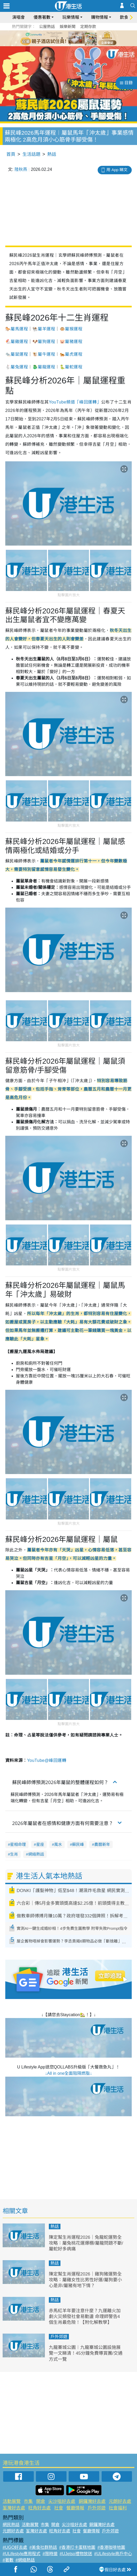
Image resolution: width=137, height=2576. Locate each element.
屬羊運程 (46, 329)
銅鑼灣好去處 (92, 2501)
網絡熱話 (36, 1854)
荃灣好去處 (14, 2508)
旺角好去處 (39, 2508)
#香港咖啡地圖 (111, 2547)
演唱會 (18, 17)
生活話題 (31, 154)
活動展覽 (12, 2501)
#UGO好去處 (15, 2547)
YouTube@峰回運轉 (46, 1760)
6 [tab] (83, 38)
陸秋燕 (21, 169)
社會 (58, 2508)
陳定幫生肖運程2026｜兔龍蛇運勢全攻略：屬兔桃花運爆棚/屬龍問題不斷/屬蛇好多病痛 (86, 2243)
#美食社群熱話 (43, 2547)
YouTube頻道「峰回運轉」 (75, 402)
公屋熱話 (47, 26)
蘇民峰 (78, 1844)
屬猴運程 (73, 329)
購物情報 (99, 17)
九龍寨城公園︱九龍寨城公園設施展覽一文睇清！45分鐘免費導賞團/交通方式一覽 (85, 2353)
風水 (58, 1844)
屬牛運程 (46, 354)
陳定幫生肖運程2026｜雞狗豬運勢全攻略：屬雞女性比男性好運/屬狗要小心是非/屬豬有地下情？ (85, 2280)
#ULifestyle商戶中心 (113, 2553)
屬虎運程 (73, 354)
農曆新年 (102, 1844)
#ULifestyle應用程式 (21, 2553)
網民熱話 (11, 2524)
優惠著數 (42, 17)
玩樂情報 (70, 17)
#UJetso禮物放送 (76, 2553)
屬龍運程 (46, 367)
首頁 (10, 154)
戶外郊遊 (58, 2336)
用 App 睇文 (116, 169)
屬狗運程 (46, 341)
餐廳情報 (75, 2508)
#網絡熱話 (25, 2560)
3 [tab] (67, 38)
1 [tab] (56, 38)
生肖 (14, 1854)
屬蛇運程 (73, 367)
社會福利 (118, 2508)
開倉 (40, 2501)
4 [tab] (72, 38)
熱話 (51, 154)
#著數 (8, 2560)
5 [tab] (78, 38)
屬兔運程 (19, 367)
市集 (28, 2501)
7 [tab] (70, 44)
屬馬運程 (19, 329)
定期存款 (88, 26)
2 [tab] (62, 38)
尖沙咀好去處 (61, 2501)
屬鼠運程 (19, 354)
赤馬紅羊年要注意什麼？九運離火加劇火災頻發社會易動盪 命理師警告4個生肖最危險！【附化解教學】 (85, 2316)
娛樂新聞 (67, 26)
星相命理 (18, 1844)
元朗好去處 (120, 2501)
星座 (40, 1844)
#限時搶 (50, 2553)
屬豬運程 (73, 341)
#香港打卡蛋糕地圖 (77, 2547)
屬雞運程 (19, 341)
